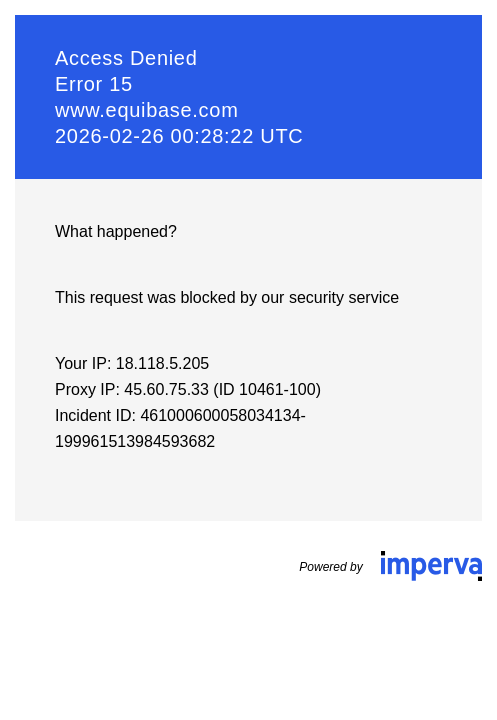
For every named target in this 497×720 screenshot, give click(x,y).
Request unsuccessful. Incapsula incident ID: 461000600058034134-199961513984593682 (248, 360)
